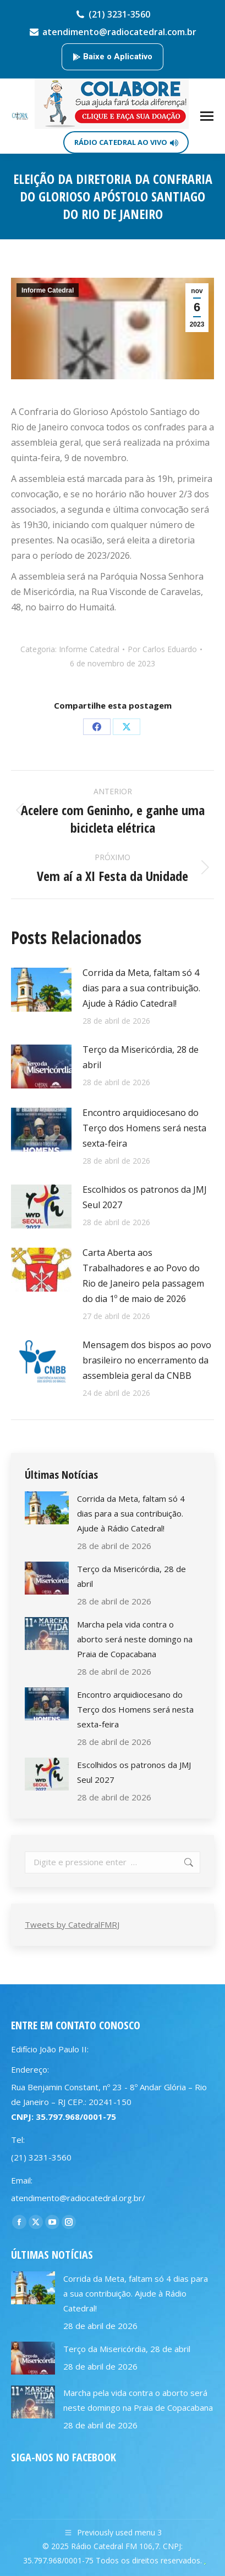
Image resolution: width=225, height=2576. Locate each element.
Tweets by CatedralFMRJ (72, 1924)
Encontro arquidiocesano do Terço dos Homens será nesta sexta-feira (144, 1128)
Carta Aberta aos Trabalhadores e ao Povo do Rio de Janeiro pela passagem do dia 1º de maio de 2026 (143, 1276)
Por (162, 649)
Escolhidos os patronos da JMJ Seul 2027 (145, 1197)
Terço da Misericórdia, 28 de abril (141, 1057)
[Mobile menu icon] (207, 116)
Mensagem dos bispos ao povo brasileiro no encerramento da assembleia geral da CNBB (147, 1360)
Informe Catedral (47, 290)
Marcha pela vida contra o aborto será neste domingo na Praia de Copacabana (135, 1639)
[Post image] (41, 990)
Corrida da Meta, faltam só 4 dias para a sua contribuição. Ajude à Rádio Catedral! (141, 988)
